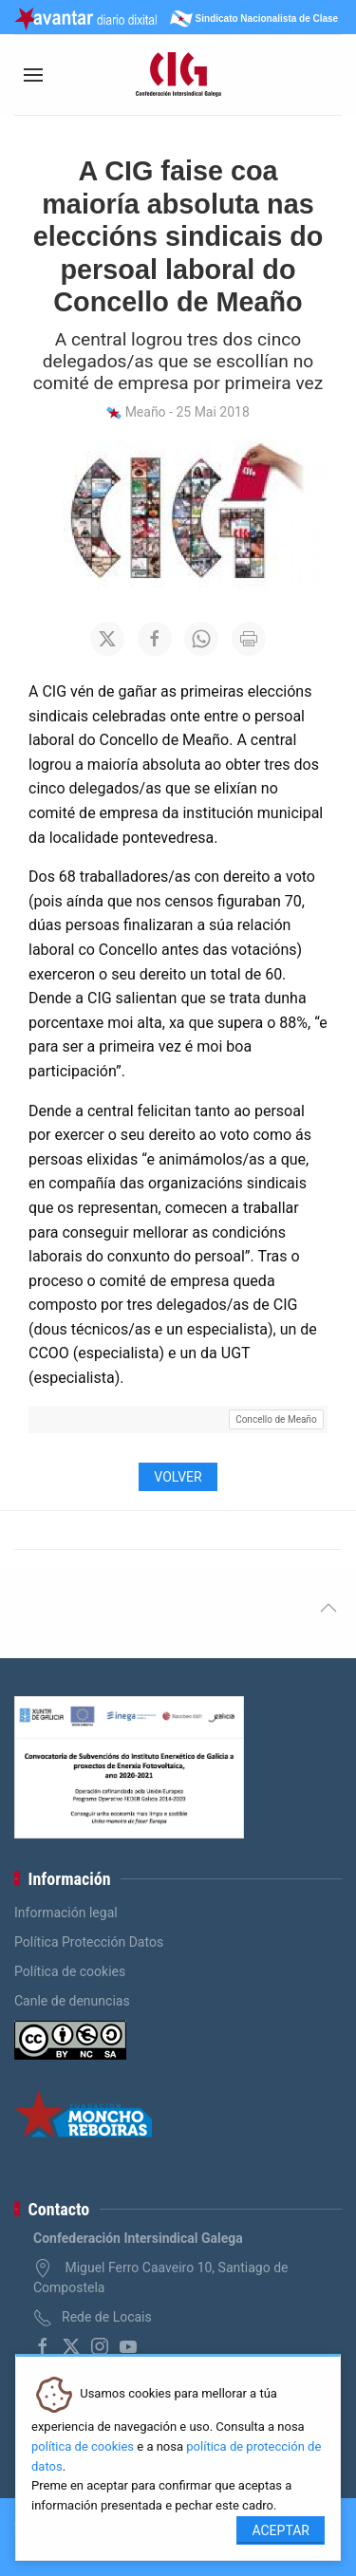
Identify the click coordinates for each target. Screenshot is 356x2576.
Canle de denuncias (72, 2000)
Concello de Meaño (275, 1419)
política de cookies (82, 2446)
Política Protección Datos (88, 1942)
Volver (177, 1476)
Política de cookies (69, 1971)
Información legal (66, 1912)
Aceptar (280, 2530)
